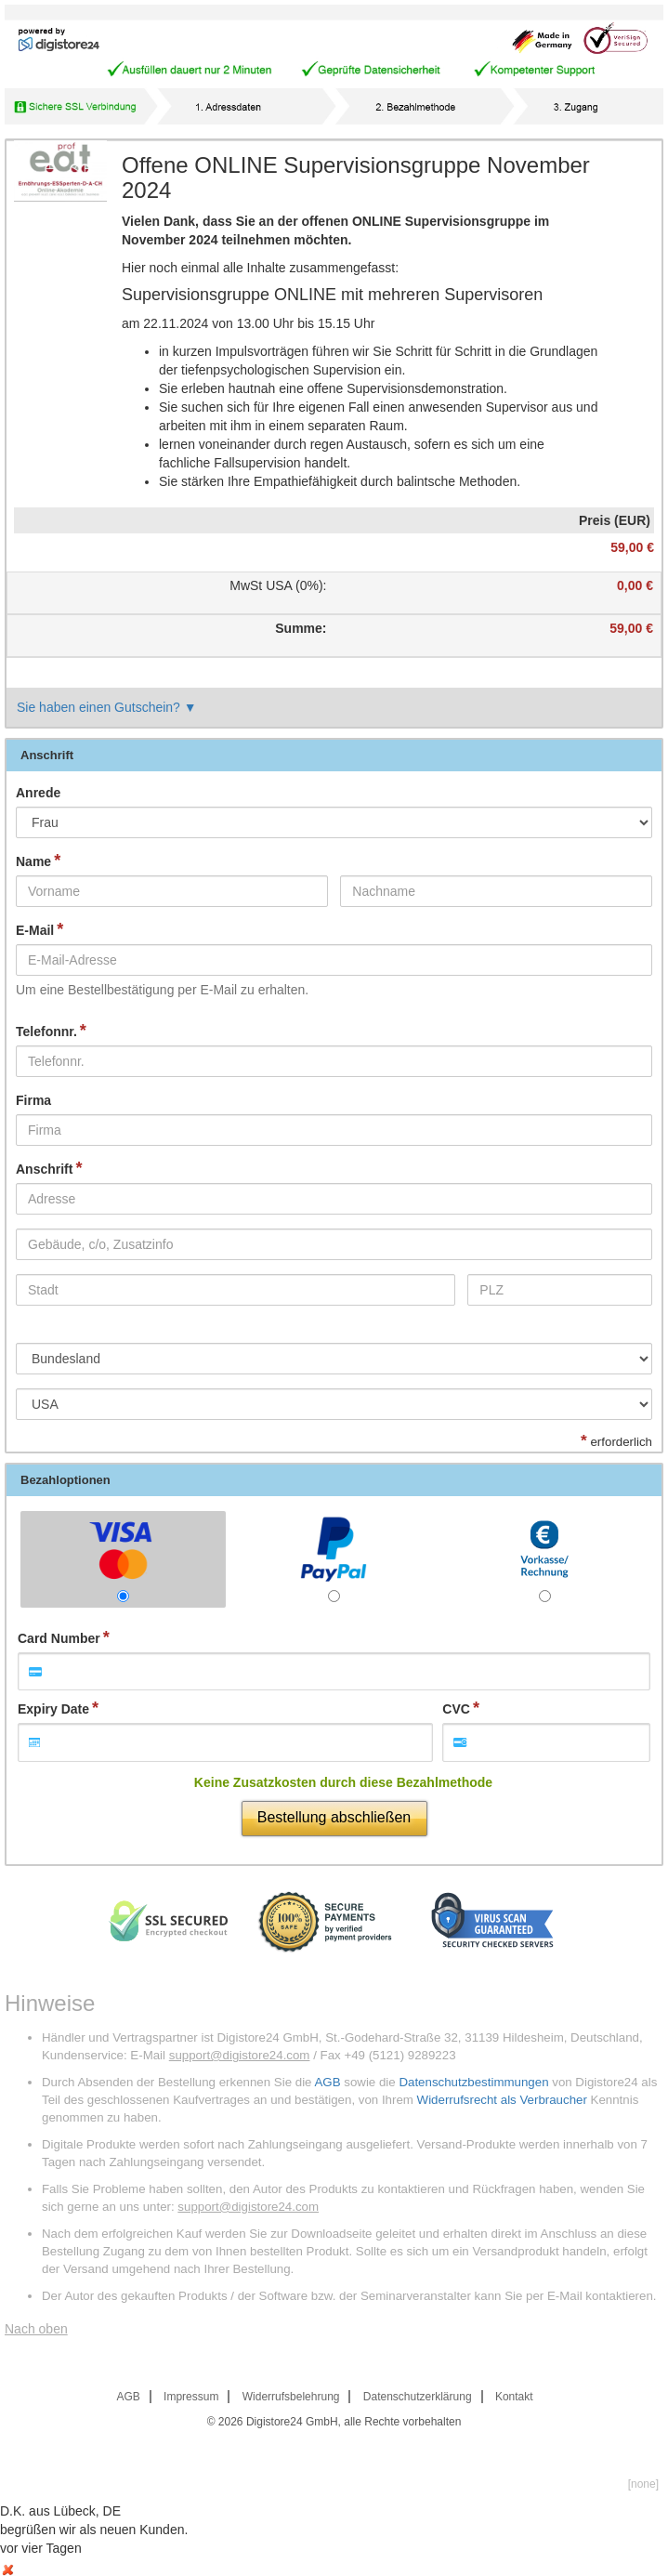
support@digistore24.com (239, 2055)
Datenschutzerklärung (417, 2396)
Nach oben (36, 2328)
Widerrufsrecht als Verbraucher (502, 2100)
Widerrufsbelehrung (291, 2396)
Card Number (59, 1638)
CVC (456, 1709)
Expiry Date (53, 1709)
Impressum (191, 2396)
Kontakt (514, 2396)
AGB (327, 2082)
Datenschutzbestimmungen (473, 2082)
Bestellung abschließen (334, 1817)
